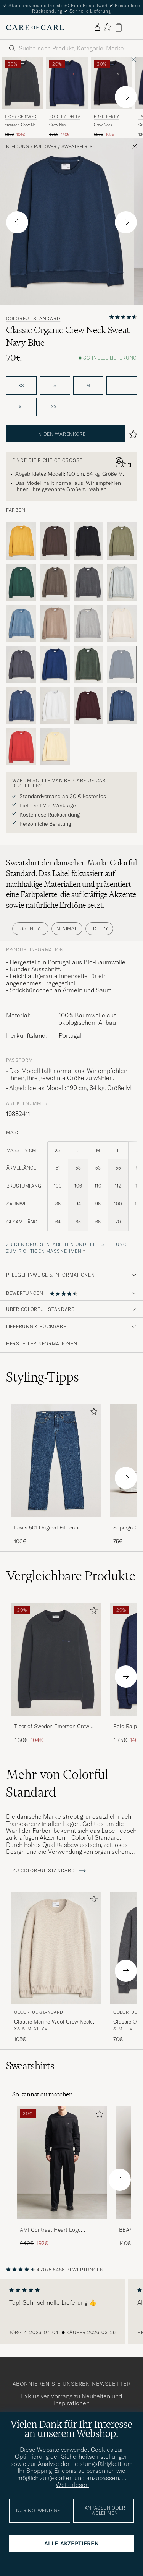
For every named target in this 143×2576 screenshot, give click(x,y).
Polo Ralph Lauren (66, 117)
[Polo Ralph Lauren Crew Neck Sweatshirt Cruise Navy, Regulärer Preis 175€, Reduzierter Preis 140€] (67, 97)
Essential (30, 928)
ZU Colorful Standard (49, 1870)
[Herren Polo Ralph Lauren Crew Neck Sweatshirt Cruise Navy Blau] (67, 83)
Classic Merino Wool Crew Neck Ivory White (53, 2022)
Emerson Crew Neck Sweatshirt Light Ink (22, 125)
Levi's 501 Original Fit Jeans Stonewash (47, 1528)
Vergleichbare (70, 1576)
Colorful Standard (33, 318)
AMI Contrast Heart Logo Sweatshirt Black (50, 2230)
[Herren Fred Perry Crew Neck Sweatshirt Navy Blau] (111, 83)
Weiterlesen (72, 2484)
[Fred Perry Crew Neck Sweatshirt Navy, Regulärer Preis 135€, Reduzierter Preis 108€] (111, 97)
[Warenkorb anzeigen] (118, 27)
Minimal (66, 928)
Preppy (99, 928)
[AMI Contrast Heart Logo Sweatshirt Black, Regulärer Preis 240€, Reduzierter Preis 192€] (61, 2176)
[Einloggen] (97, 27)
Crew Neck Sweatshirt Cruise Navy (64, 125)
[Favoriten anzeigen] (107, 27)
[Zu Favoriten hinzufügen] (92, 1413)
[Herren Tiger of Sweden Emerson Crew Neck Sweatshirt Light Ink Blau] (22, 83)
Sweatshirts (77, 146)
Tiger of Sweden (22, 117)
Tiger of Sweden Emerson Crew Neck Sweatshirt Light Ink (51, 1726)
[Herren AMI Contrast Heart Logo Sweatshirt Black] (62, 2162)
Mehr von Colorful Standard (57, 1783)
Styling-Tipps (42, 1377)
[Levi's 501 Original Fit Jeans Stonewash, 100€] (56, 1474)
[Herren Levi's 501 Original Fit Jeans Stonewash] (56, 1460)
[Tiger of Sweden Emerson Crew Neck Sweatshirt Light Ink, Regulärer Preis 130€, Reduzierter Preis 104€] (22, 97)
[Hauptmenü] (131, 27)
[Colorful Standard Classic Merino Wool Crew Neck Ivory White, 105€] (56, 1967)
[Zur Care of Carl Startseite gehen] (35, 27)
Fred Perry (106, 116)
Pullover (45, 146)
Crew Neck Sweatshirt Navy (107, 125)
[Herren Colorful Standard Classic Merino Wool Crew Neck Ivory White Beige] (56, 1948)
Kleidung (17, 146)
